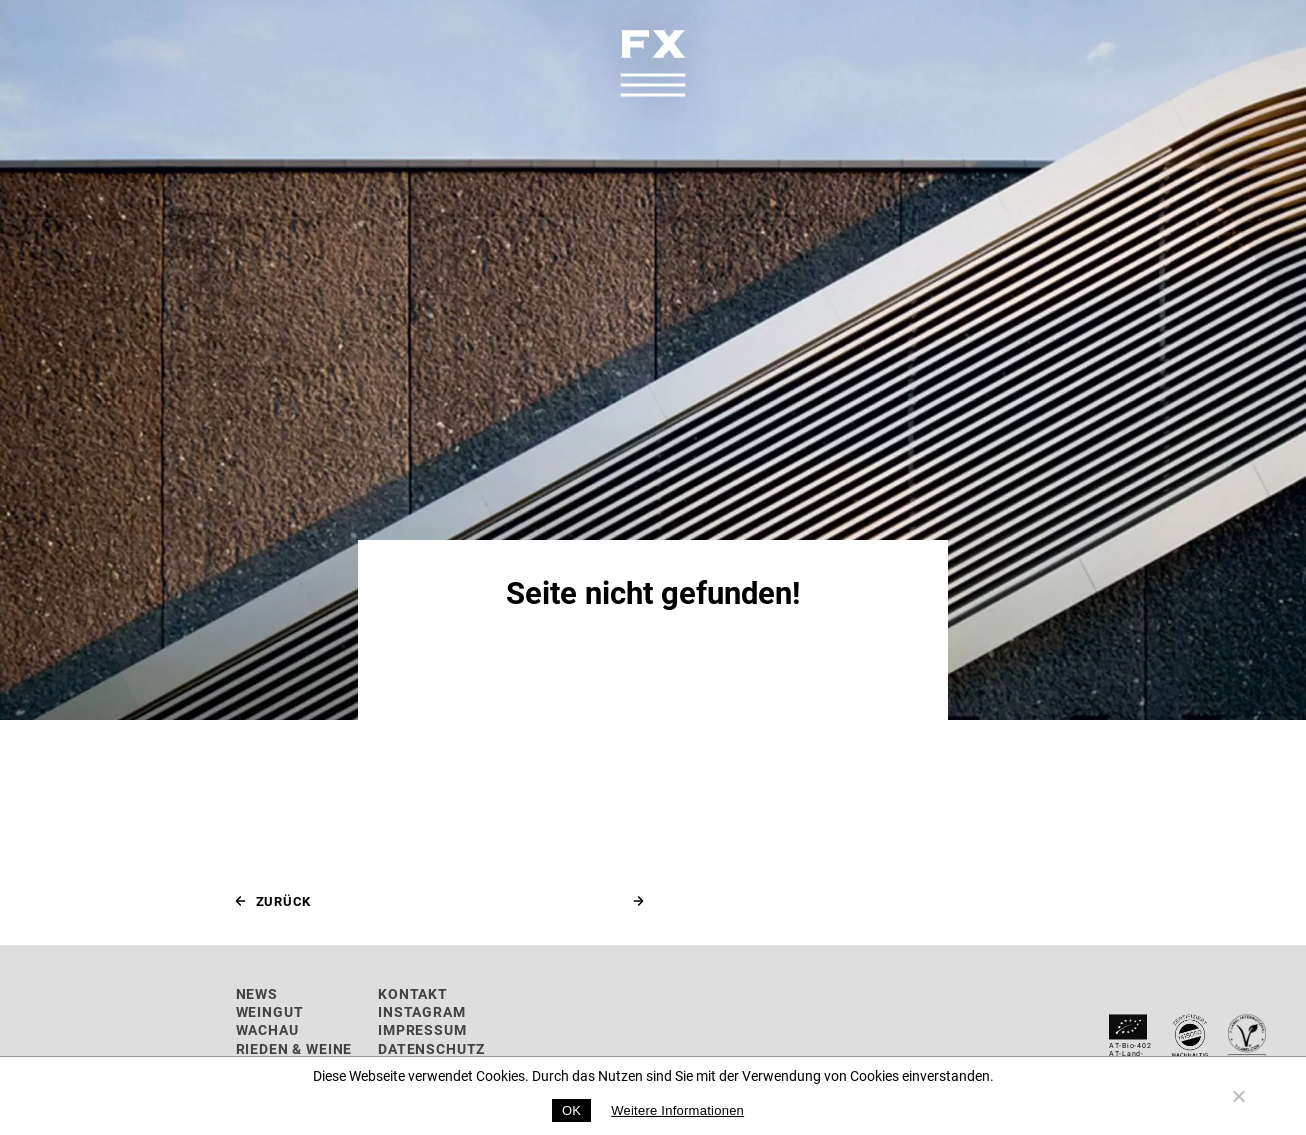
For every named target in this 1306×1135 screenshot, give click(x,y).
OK (571, 1110)
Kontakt (413, 993)
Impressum (422, 1029)
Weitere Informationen (677, 1110)
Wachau (267, 1029)
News (257, 993)
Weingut (270, 1011)
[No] (1238, 1096)
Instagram (422, 1011)
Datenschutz (431, 1048)
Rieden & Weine (294, 1048)
